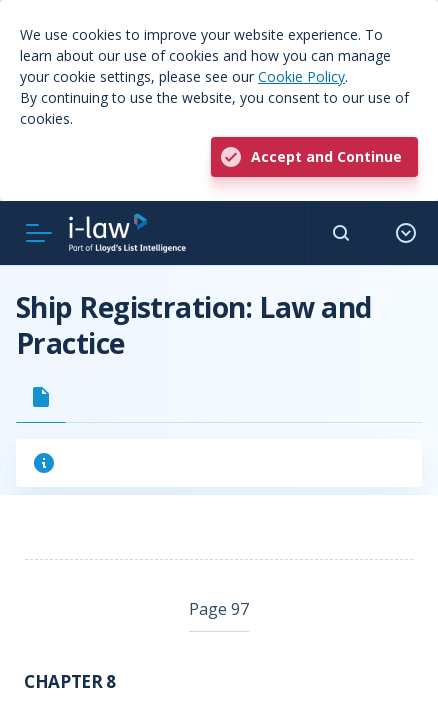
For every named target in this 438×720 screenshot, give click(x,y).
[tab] (41, 397)
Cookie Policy (301, 76)
